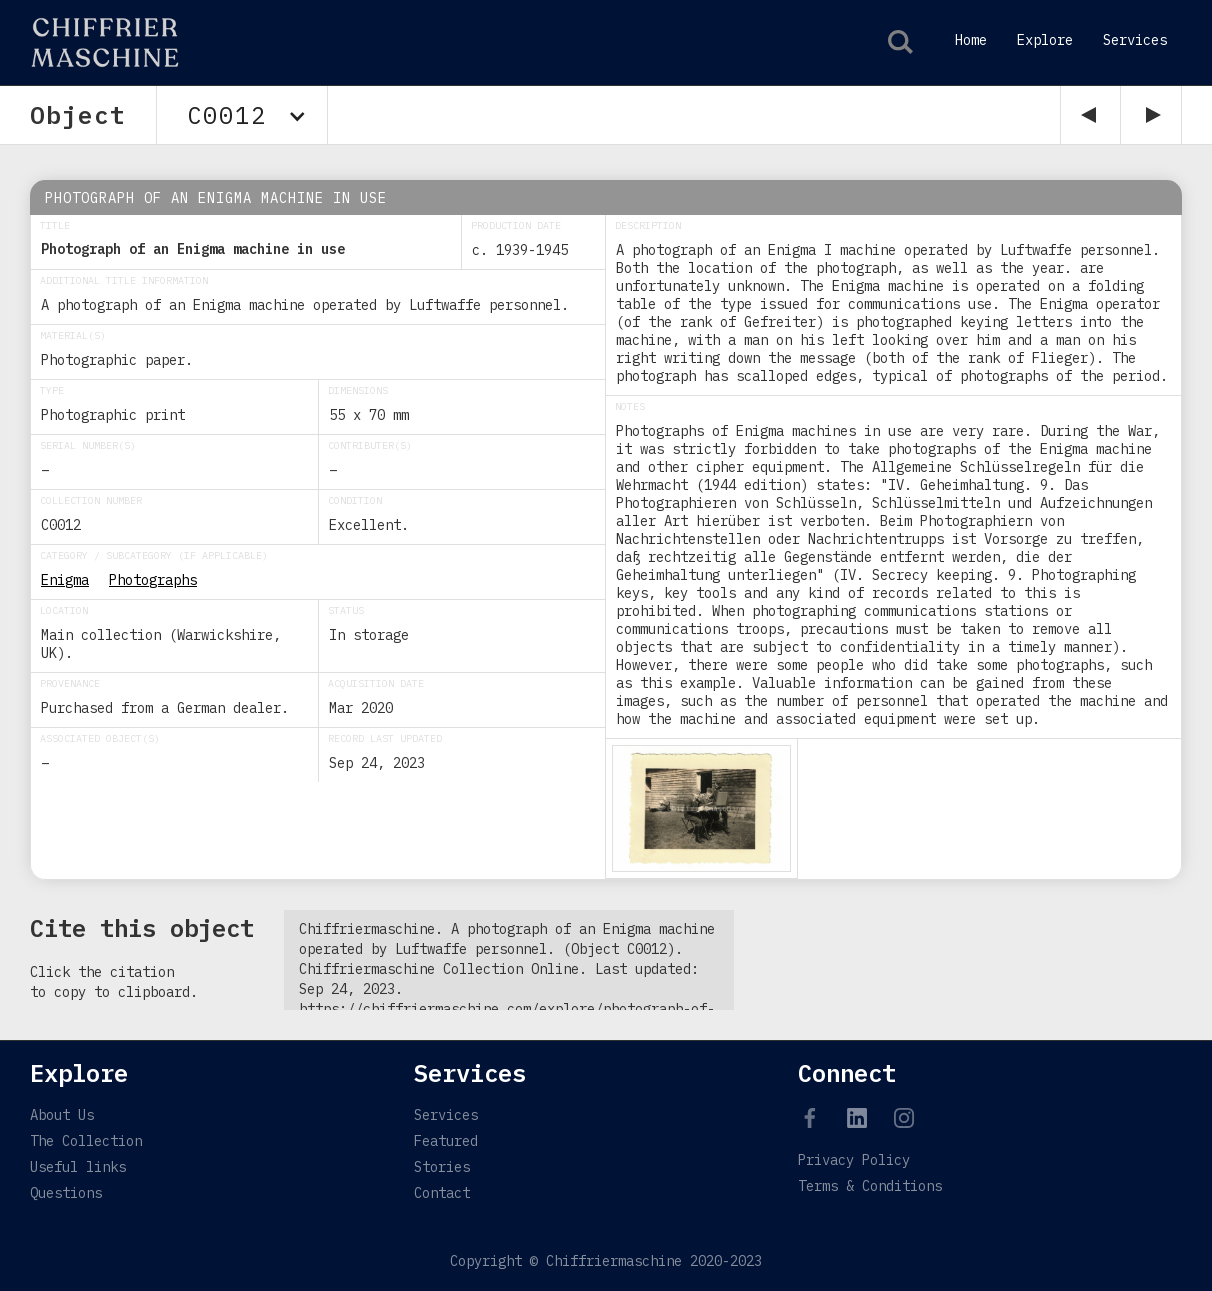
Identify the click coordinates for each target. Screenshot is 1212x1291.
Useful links (78, 1167)
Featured (446, 1141)
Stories (442, 1167)
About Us (62, 1115)
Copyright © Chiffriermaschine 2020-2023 (606, 1261)
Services (1135, 40)
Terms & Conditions (870, 1186)
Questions (66, 1193)
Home (971, 40)
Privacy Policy (854, 1160)
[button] (242, 115)
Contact (442, 1193)
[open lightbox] (701, 808)
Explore (1045, 40)
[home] (92, 42)
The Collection (86, 1141)
